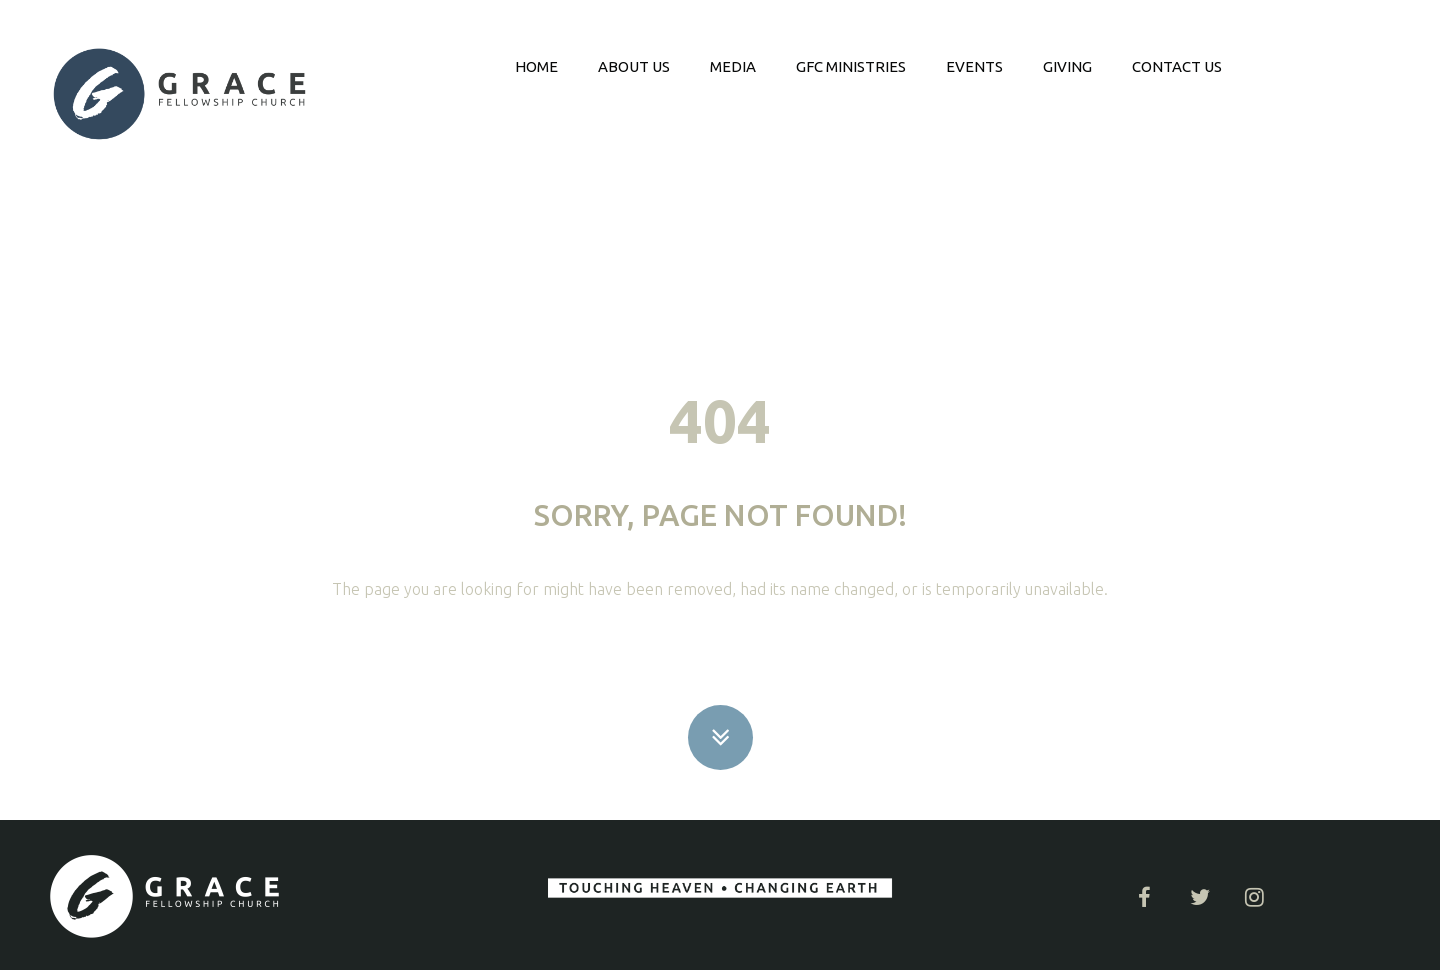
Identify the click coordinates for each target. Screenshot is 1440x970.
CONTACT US (1177, 66)
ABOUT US (634, 66)
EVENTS (974, 66)
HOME (536, 66)
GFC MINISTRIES (851, 66)
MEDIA (733, 66)
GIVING (1067, 66)
